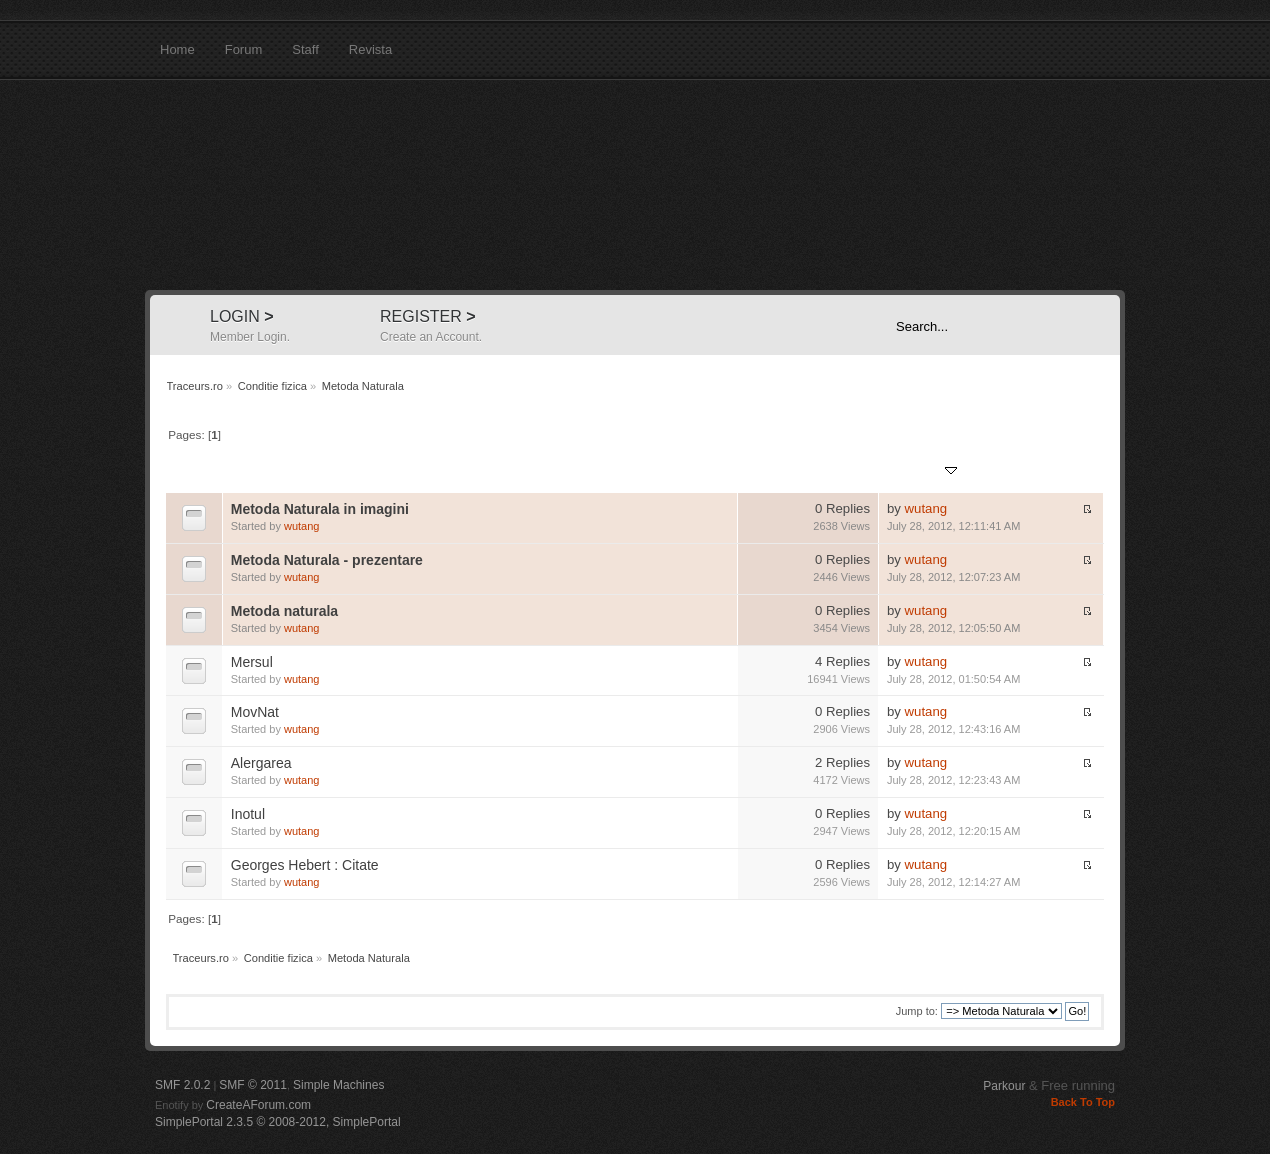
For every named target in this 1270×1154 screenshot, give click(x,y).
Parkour (1004, 1086)
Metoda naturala (284, 611)
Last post (922, 472)
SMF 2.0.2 (182, 1085)
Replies (804, 472)
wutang (301, 526)
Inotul (248, 814)
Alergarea (261, 763)
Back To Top (1083, 1102)
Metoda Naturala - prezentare (327, 560)
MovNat (255, 712)
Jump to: (917, 1011)
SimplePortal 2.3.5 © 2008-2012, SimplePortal (278, 1122)
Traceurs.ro (635, 185)
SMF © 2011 (253, 1085)
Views (853, 472)
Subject (252, 472)
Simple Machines (338, 1085)
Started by (315, 472)
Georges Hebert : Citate (305, 865)
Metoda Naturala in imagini (320, 509)
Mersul (252, 662)
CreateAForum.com (258, 1105)
